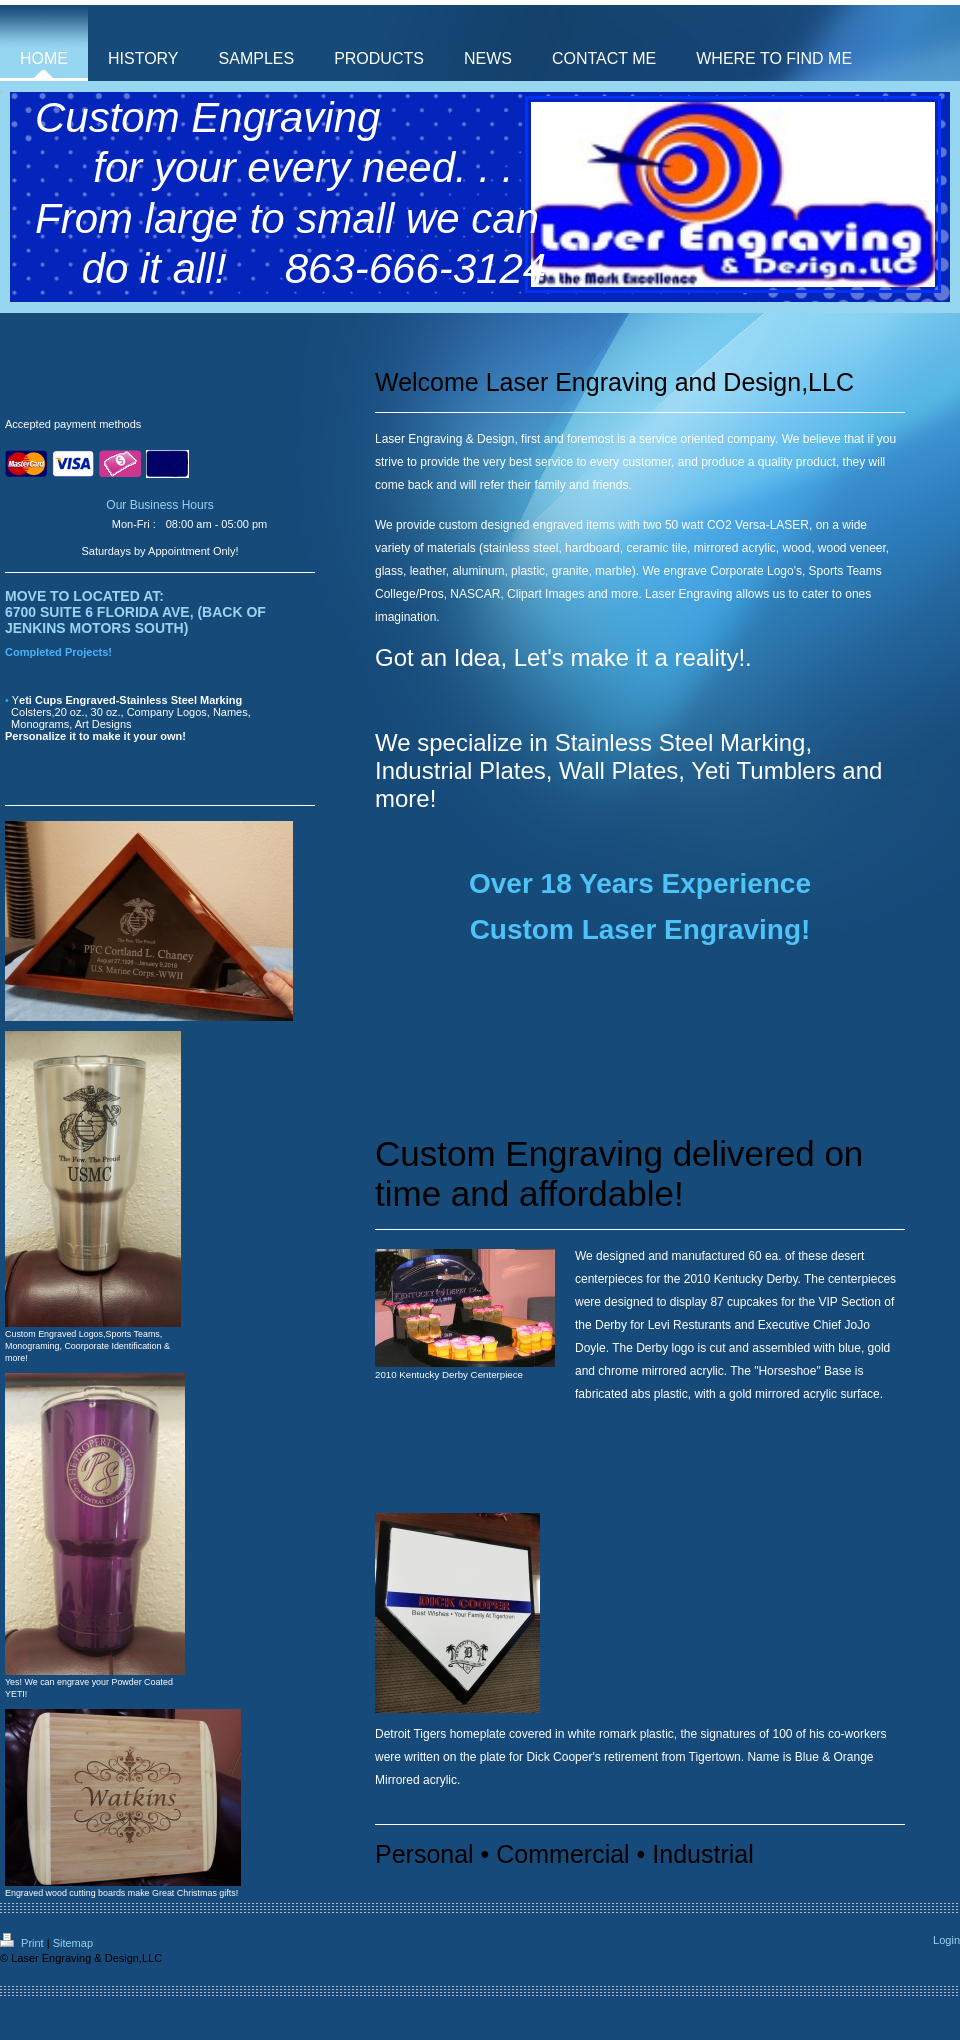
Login (946, 1940)
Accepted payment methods (73, 424)
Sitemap (73, 1943)
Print (23, 1943)
